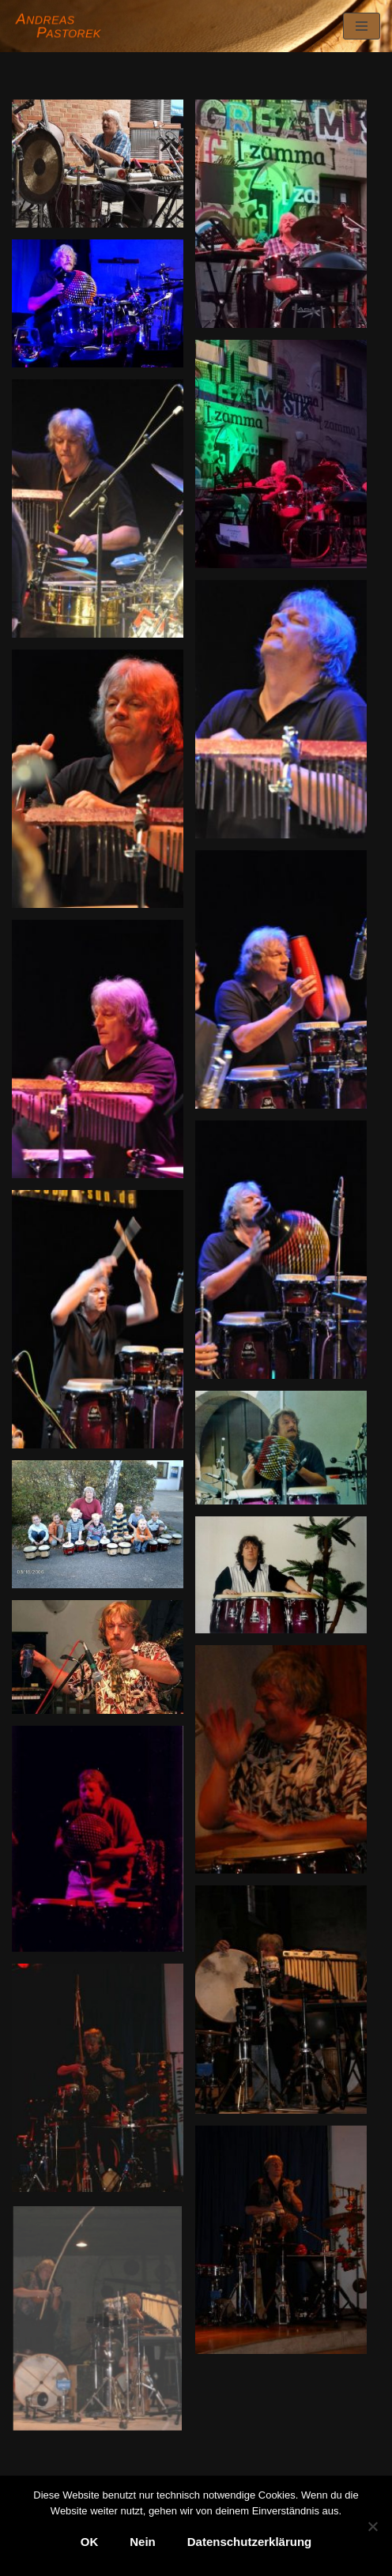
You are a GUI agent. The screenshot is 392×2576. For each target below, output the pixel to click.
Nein (143, 2541)
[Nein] (372, 2526)
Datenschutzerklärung (249, 2541)
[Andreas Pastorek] (59, 26)
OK (90, 2541)
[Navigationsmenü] (361, 26)
